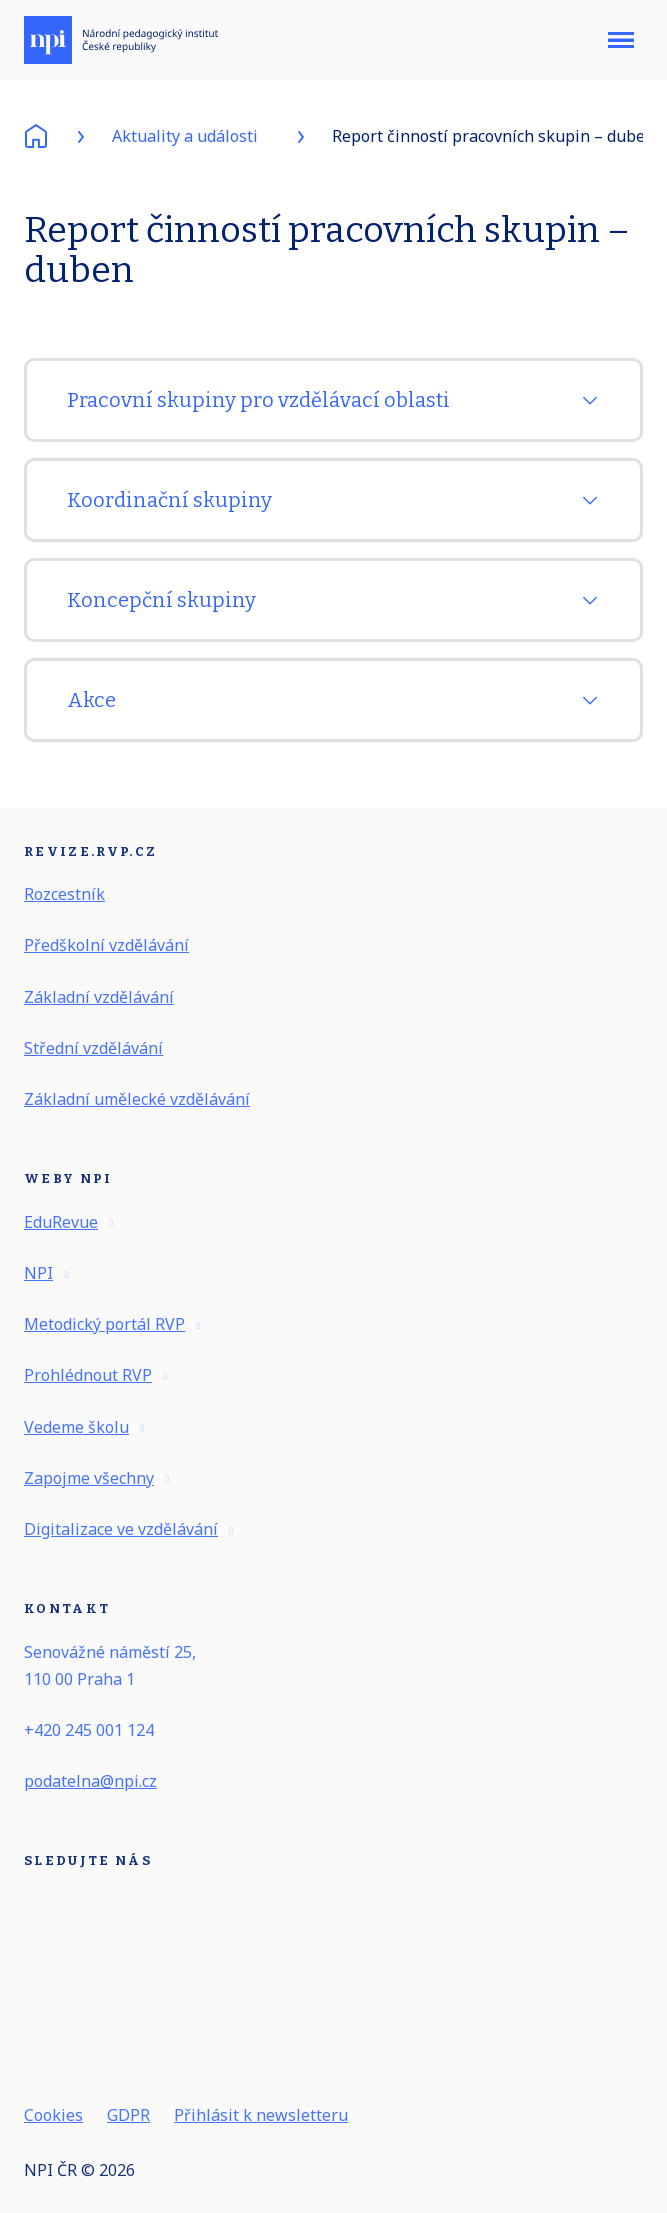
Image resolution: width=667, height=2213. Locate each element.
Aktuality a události (185, 136)
